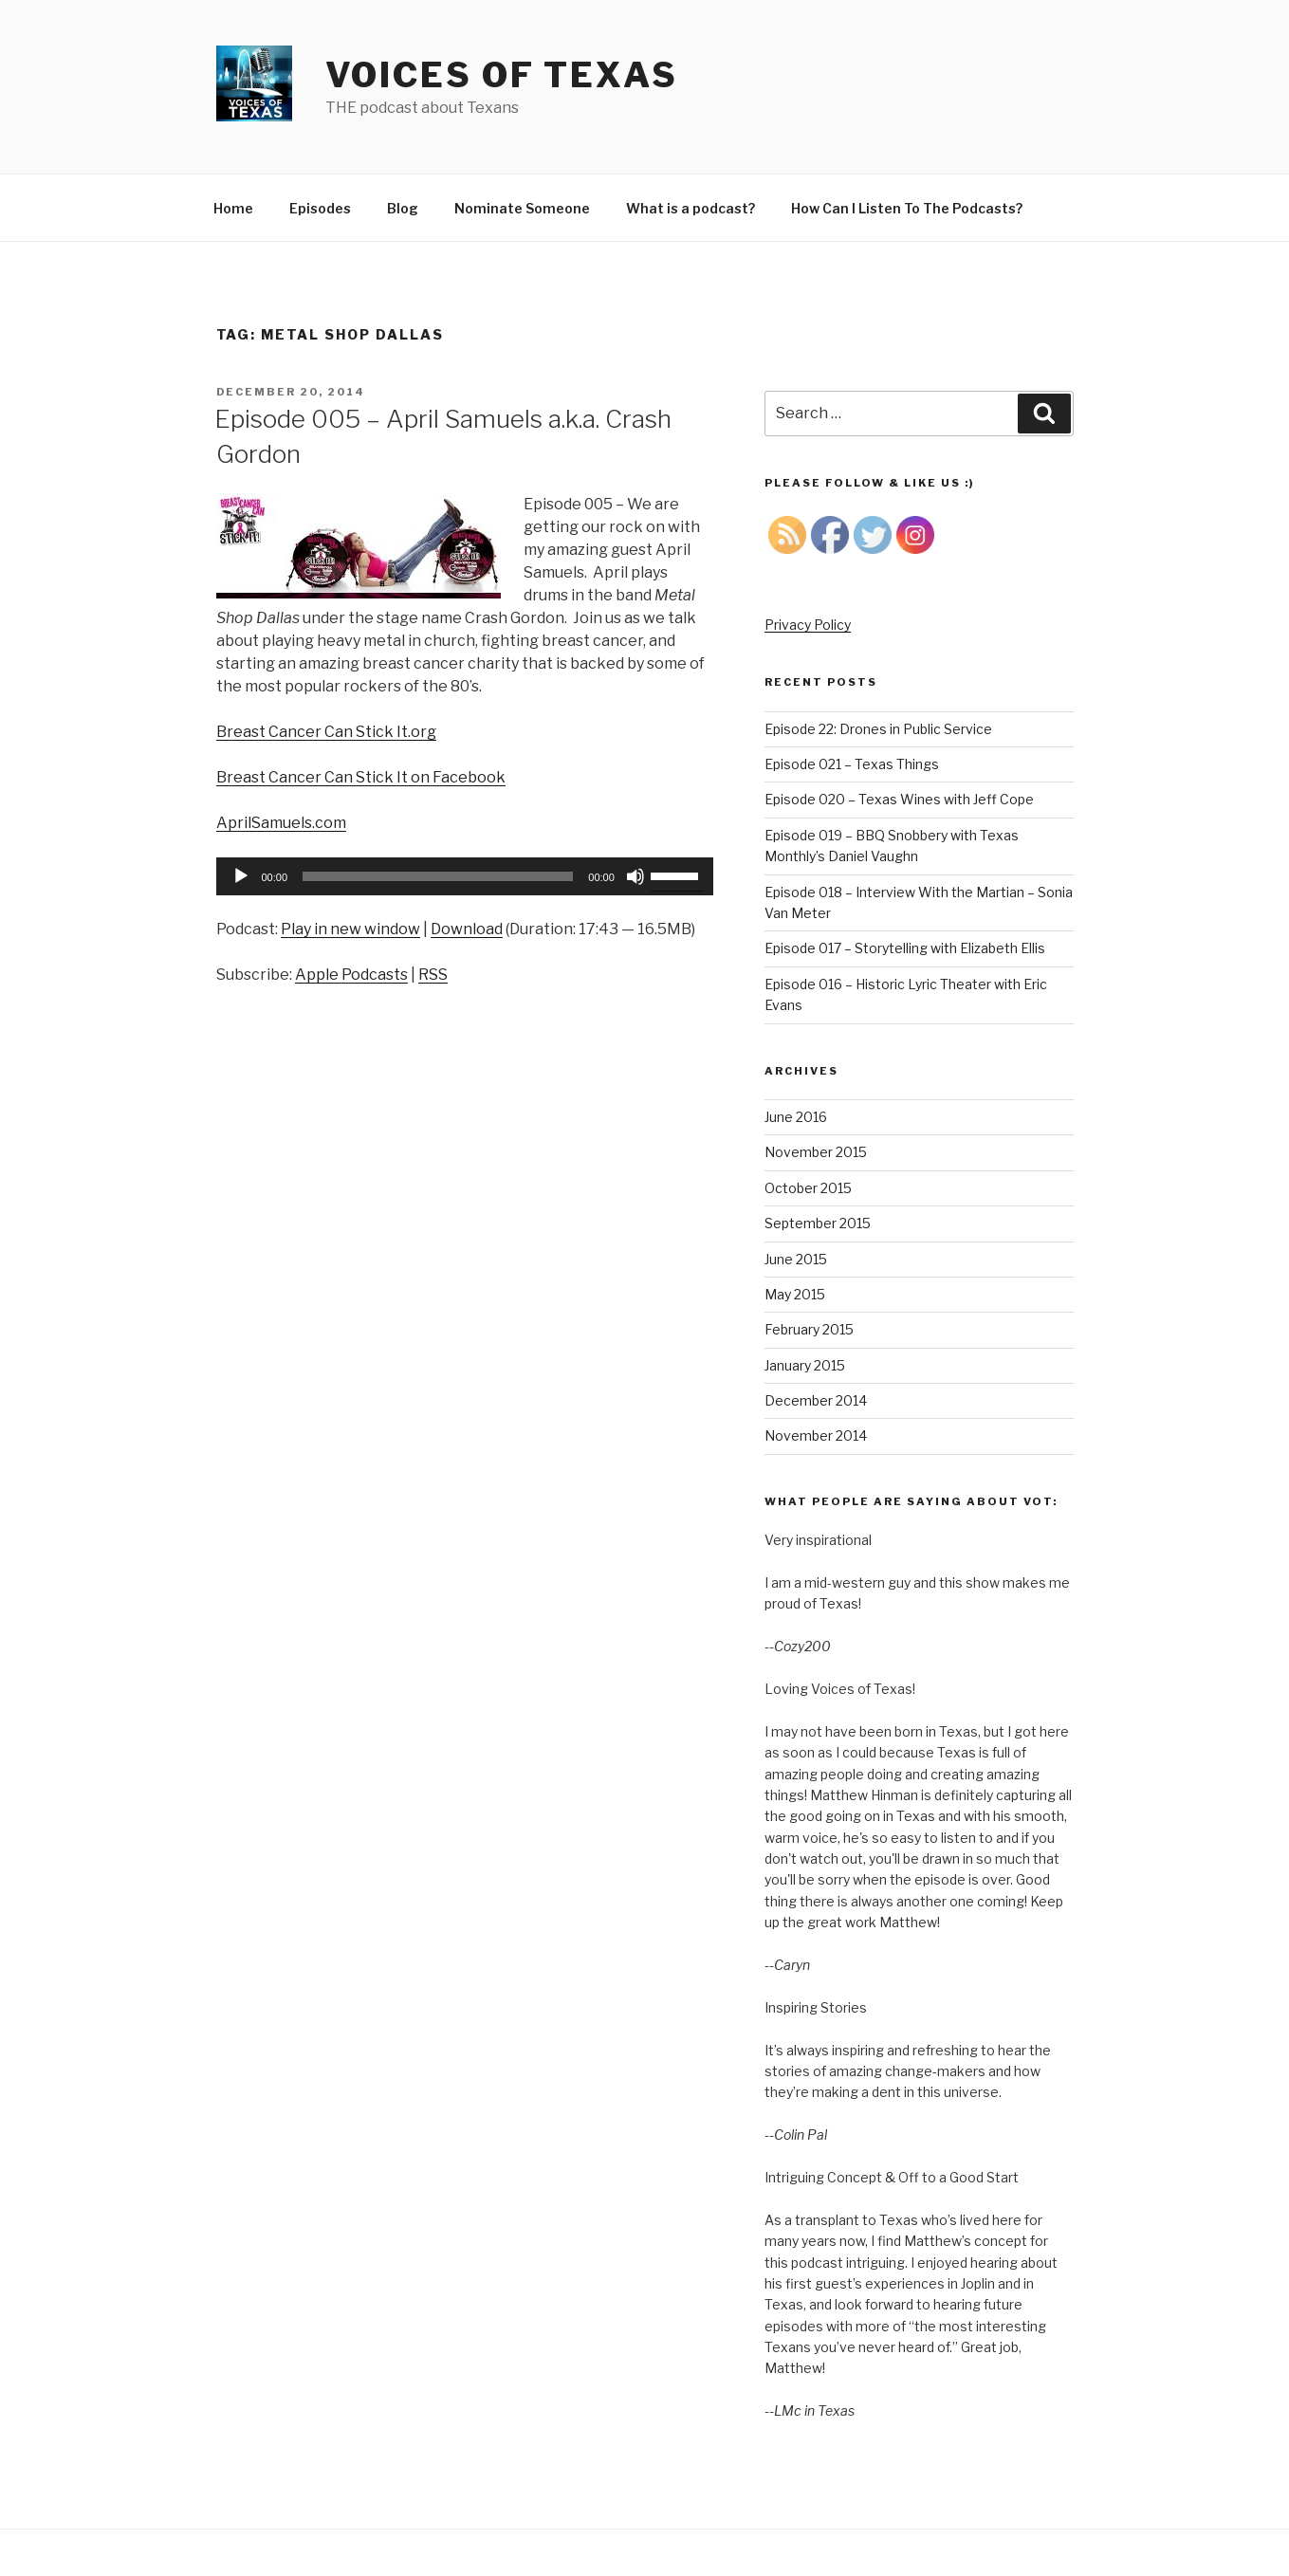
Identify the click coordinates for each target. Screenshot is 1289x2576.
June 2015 (795, 1259)
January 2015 (804, 1365)
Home (233, 208)
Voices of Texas (501, 75)
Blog (402, 208)
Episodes (320, 208)
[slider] (438, 876)
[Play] (240, 876)
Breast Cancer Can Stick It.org (326, 732)
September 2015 (817, 1223)
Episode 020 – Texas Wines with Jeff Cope (899, 799)
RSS (433, 975)
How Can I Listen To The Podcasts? (906, 208)
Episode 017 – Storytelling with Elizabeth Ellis (904, 948)
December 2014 (815, 1400)
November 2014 (815, 1435)
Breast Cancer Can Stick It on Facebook (361, 777)
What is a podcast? (690, 208)
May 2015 (794, 1294)
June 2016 (795, 1117)
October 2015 (808, 1188)
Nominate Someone (522, 208)
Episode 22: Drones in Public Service (878, 729)
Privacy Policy (807, 624)
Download (467, 929)
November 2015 (815, 1152)
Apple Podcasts (351, 975)
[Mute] (635, 876)
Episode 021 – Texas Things (851, 764)
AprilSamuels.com (281, 823)
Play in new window (350, 929)
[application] (464, 876)
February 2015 (809, 1329)
